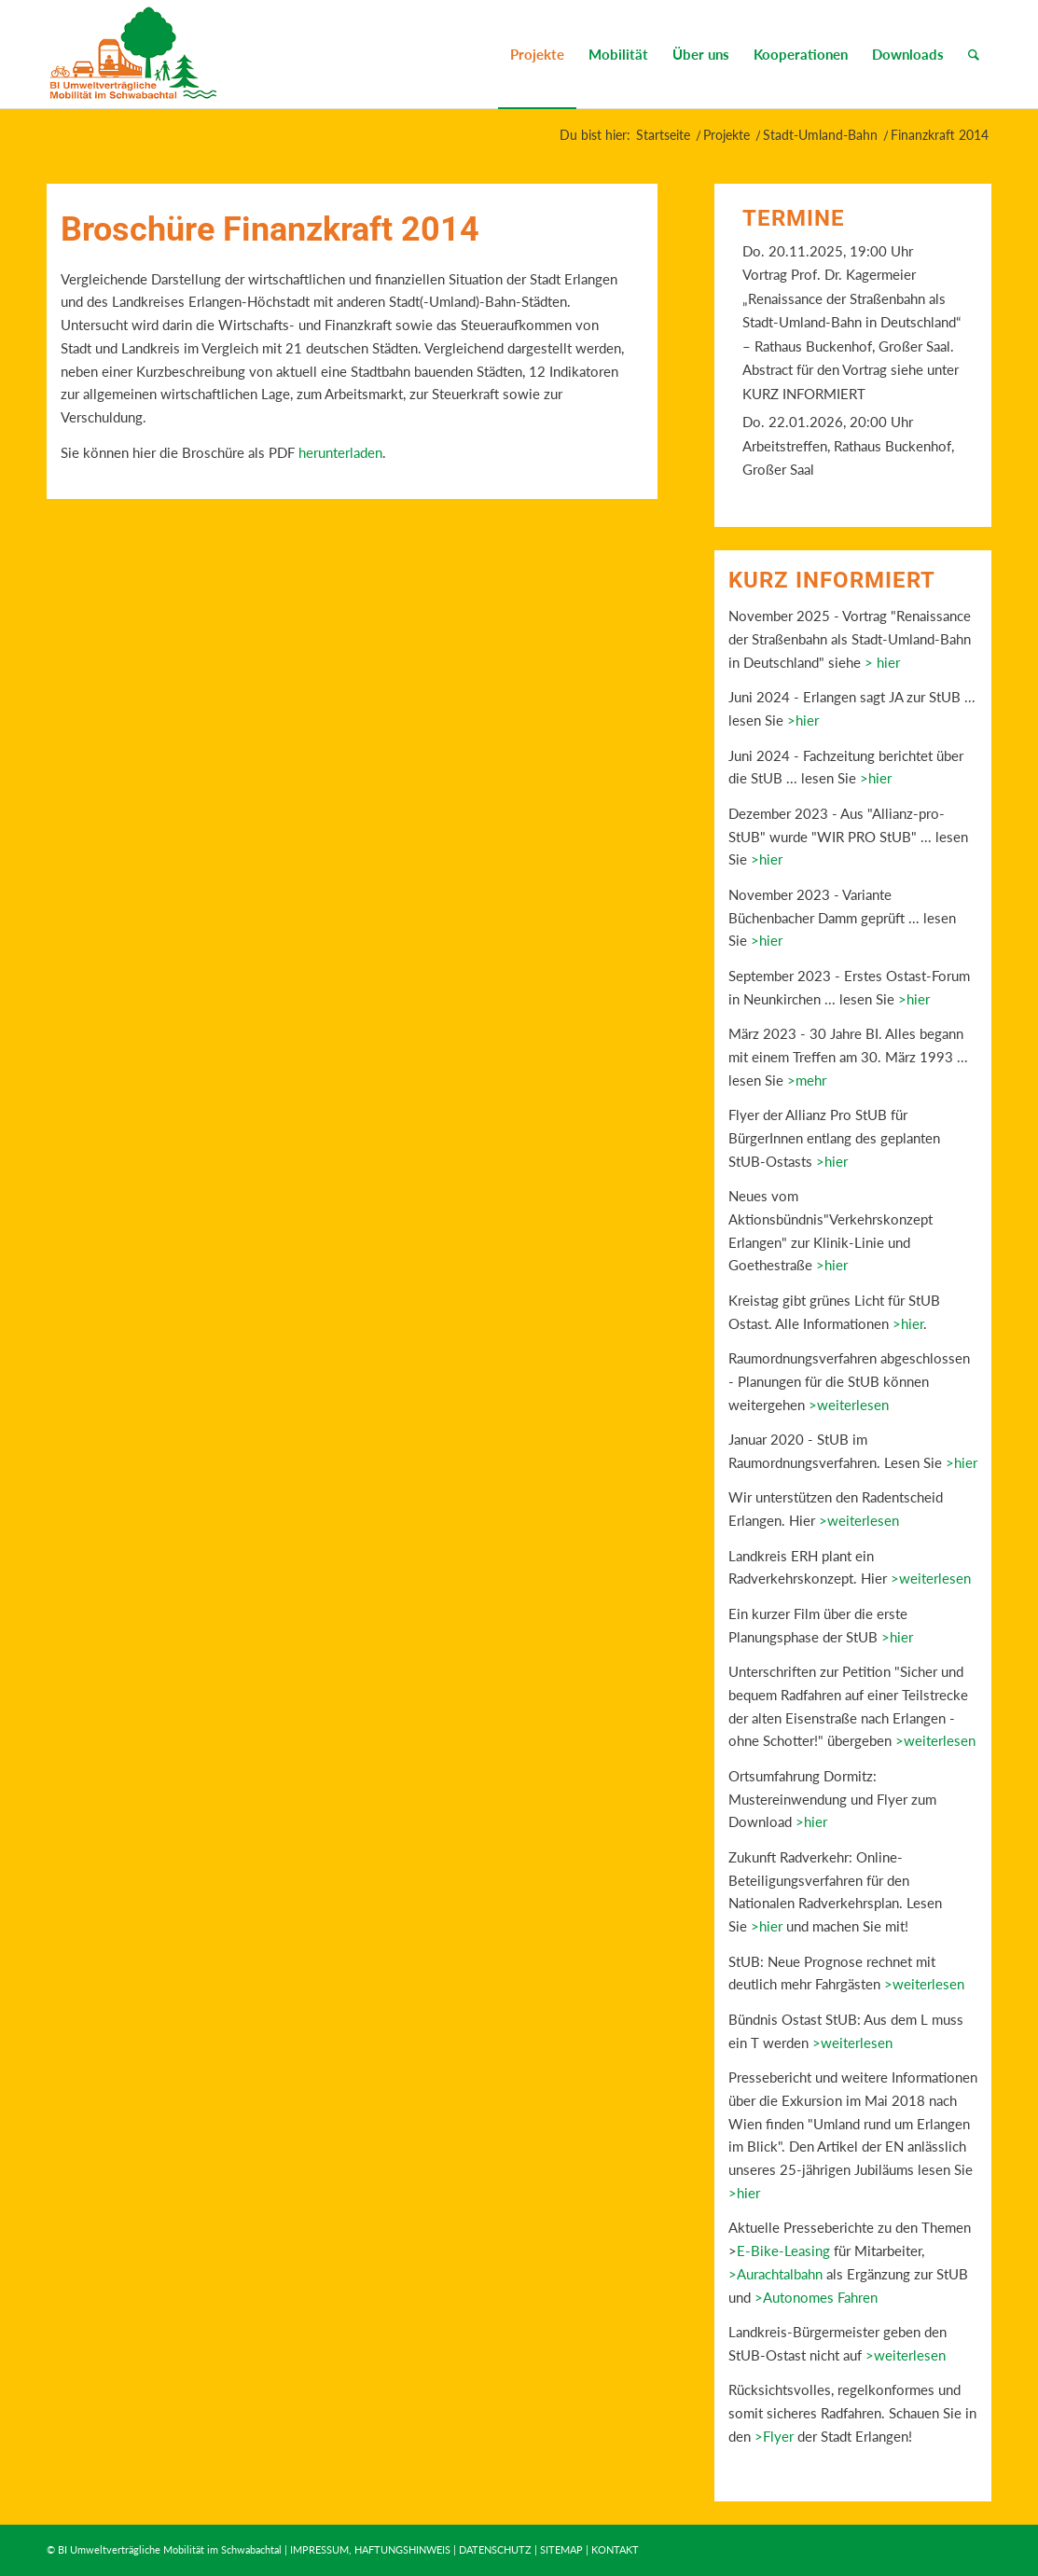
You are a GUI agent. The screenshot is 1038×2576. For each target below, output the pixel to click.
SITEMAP (561, 2549)
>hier (803, 720)
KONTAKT (615, 2549)
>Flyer (774, 2436)
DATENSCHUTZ (495, 2549)
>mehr (806, 1080)
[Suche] (973, 54)
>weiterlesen (849, 1404)
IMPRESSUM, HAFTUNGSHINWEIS (370, 2549)
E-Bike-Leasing (783, 2250)
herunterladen (338, 452)
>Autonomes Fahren (816, 2297)
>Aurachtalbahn (775, 2273)
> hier (882, 662)
